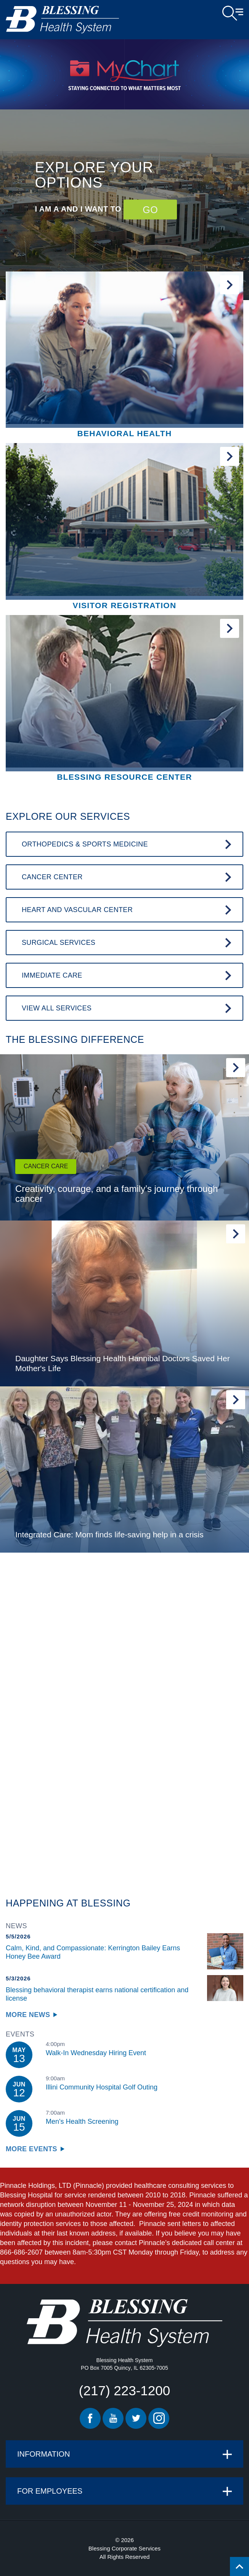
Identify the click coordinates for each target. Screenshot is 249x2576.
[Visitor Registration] (124, 527)
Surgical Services (58, 942)
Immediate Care (52, 975)
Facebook (90, 2418)
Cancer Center (52, 877)
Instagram (158, 2418)
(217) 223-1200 (124, 2390)
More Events (31, 2149)
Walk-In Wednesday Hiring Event (96, 2053)
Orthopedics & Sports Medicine (85, 844)
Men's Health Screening (82, 2121)
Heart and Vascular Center (77, 910)
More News (28, 2015)
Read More (235, 1067)
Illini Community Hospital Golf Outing (101, 2087)
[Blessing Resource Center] (124, 699)
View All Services (57, 1008)
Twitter (135, 2418)
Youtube (113, 2418)
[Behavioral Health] (124, 355)
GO (150, 209)
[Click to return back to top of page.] (239, 2566)
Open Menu (232, 13)
